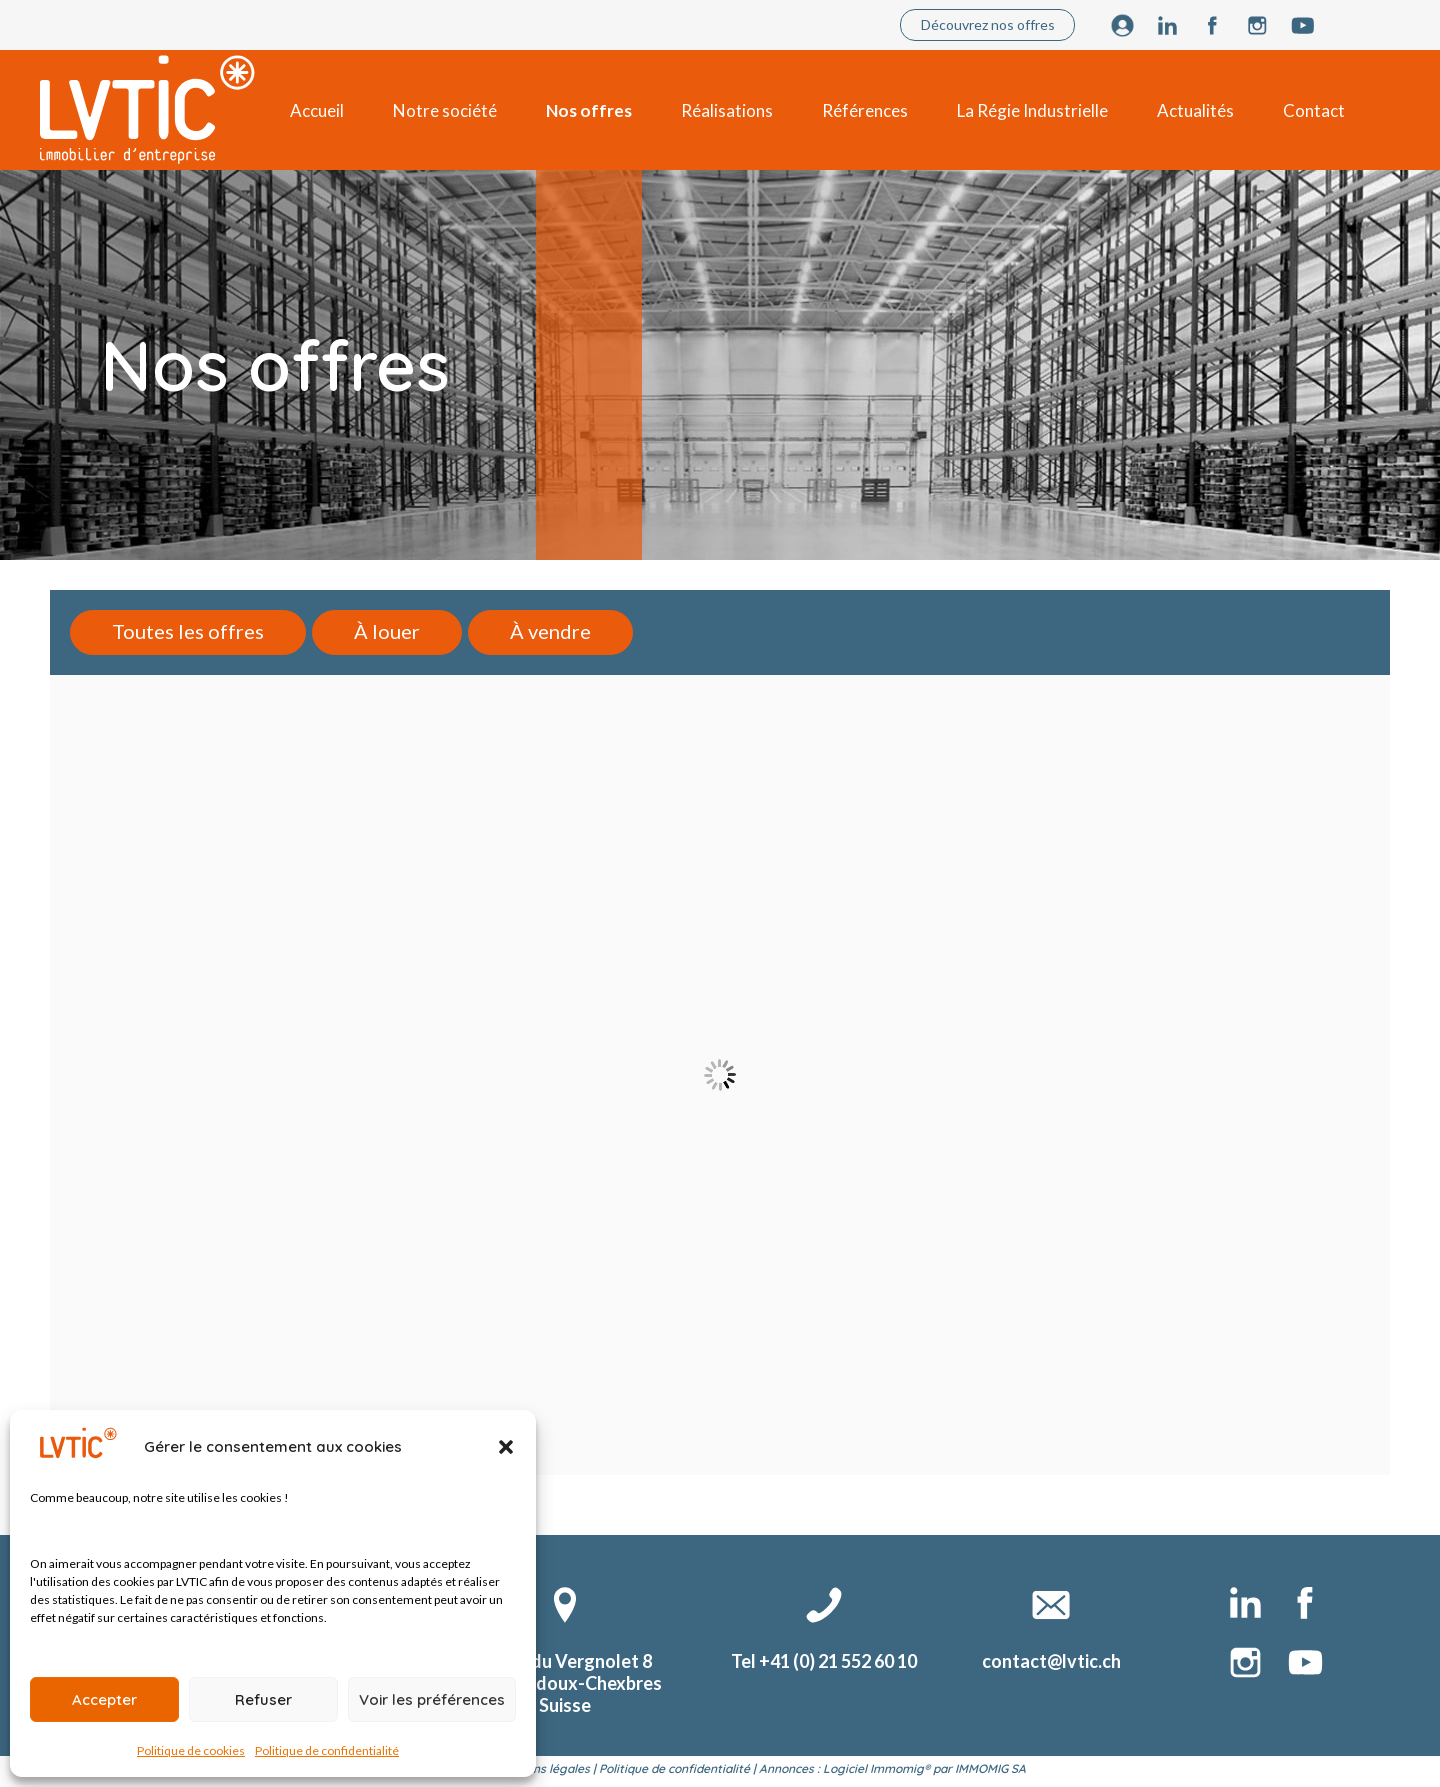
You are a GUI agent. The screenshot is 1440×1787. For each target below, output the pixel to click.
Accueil (317, 110)
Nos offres (589, 110)
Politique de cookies (191, 1750)
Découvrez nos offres (988, 24)
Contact (1314, 110)
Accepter (104, 1699)
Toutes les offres (188, 631)
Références (865, 110)
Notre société (445, 110)
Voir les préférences (432, 1699)
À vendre (550, 631)
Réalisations (727, 110)
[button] (506, 1447)
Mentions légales (542, 1768)
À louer (387, 631)
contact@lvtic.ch (1051, 1661)
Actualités (1195, 110)
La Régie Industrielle (1032, 110)
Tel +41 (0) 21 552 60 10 (824, 1661)
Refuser (263, 1699)
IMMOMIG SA (990, 1768)
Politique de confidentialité (327, 1750)
